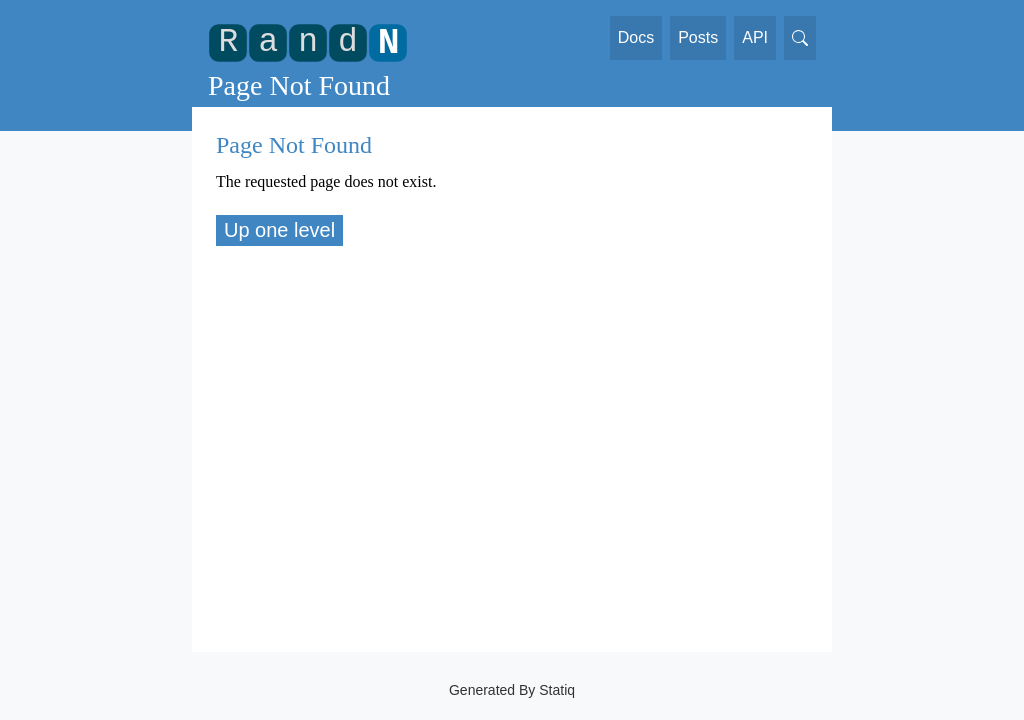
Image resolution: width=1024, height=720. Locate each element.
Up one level (279, 230)
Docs (636, 37)
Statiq (557, 690)
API (755, 37)
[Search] (800, 38)
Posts (698, 37)
